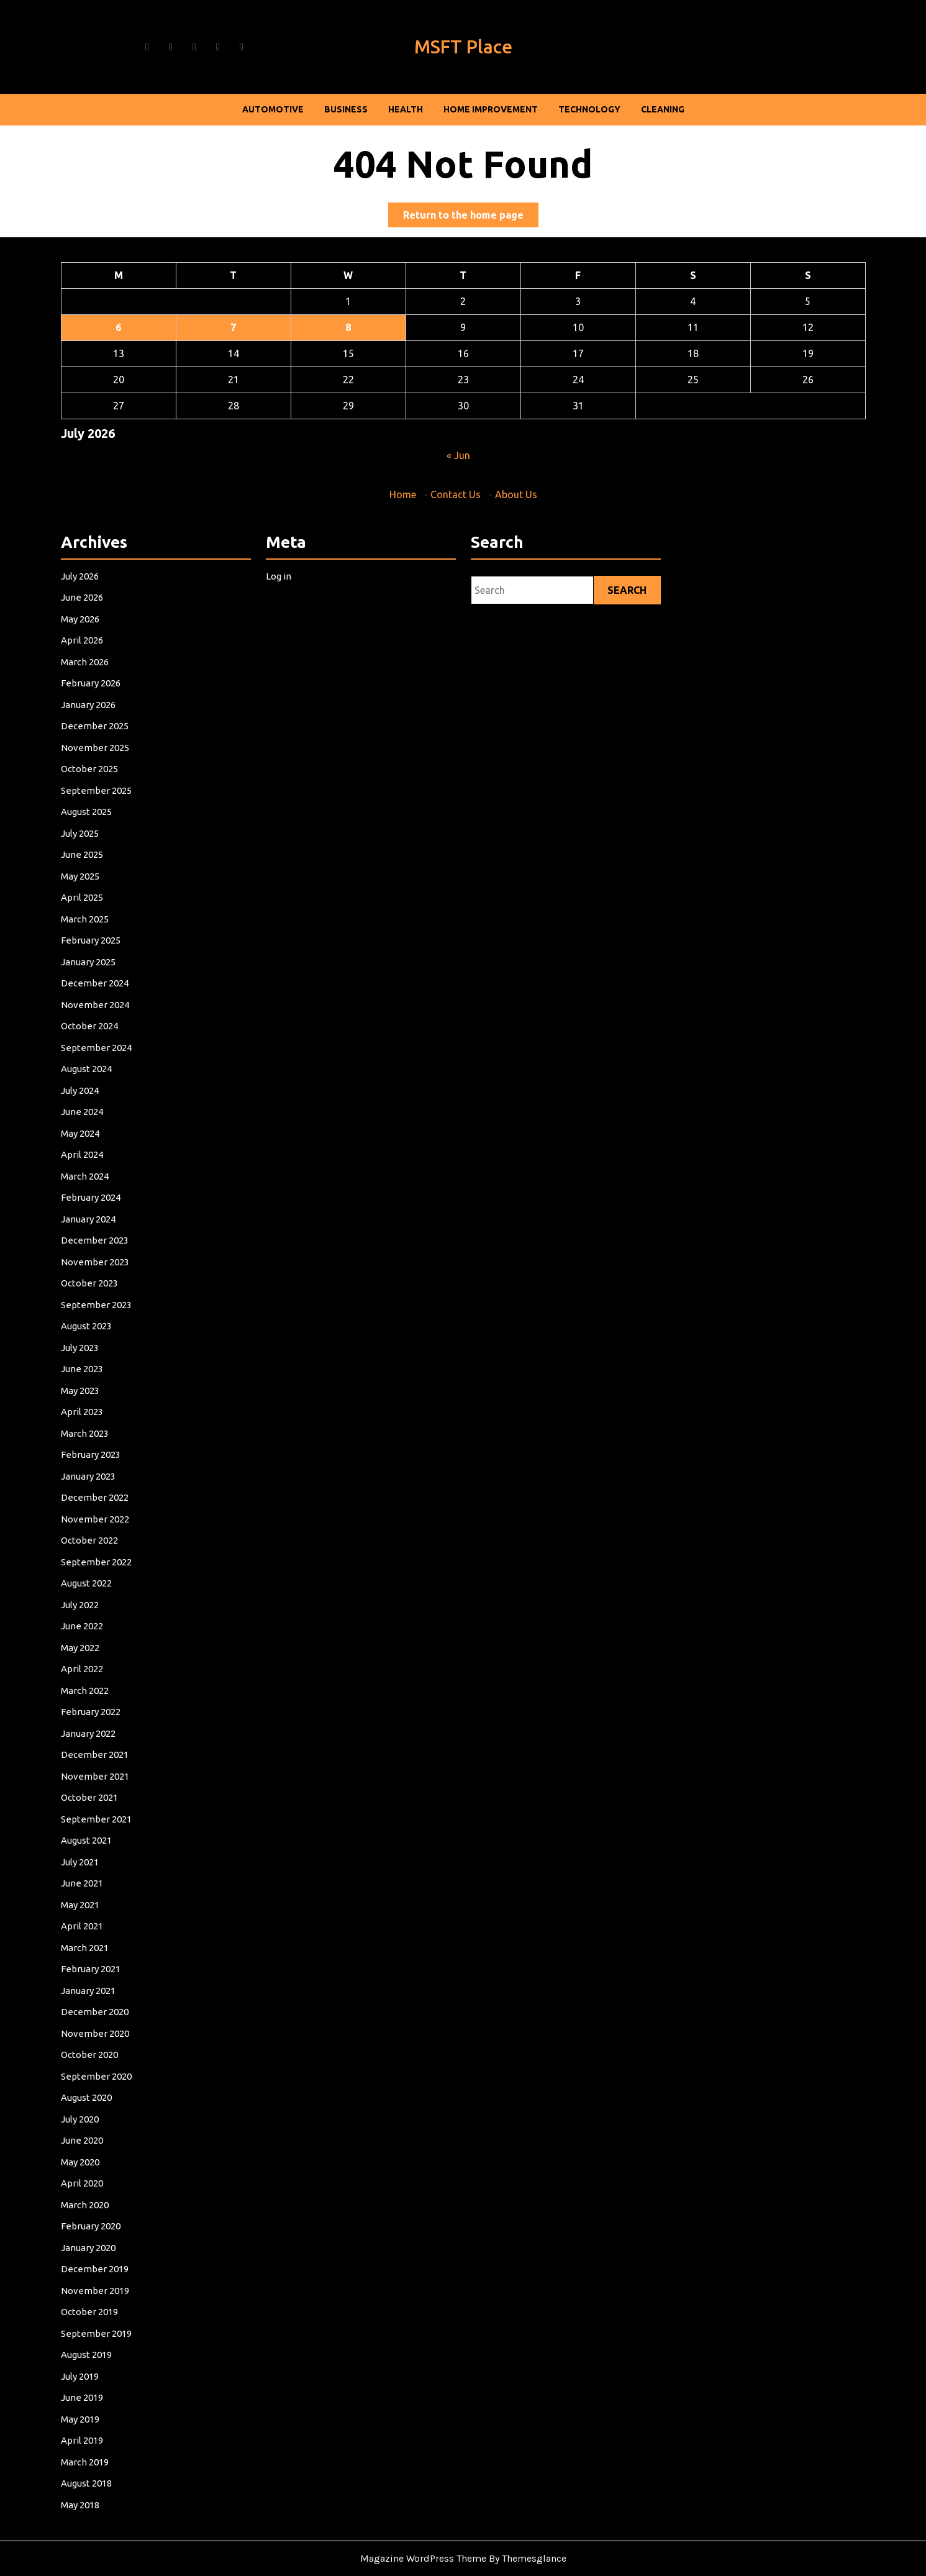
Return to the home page (470, 217)
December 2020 (114, 1855)
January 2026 (109, 964)
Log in (304, 877)
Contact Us (455, 492)
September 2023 (115, 1373)
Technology (589, 109)
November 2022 (114, 1519)
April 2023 (105, 1446)
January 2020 (109, 2016)
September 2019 (115, 2074)
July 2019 (104, 2104)
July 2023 (104, 1402)
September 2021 (115, 1724)
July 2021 (104, 1753)
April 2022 (105, 1622)
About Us (515, 492)
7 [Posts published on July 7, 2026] (237, 328)
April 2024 (105, 1271)
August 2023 (108, 1388)
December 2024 (114, 1154)
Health (405, 109)
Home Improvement (490, 109)
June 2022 (105, 1592)
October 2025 (110, 1008)
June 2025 (105, 1066)
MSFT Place (463, 46)
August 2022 (108, 1563)
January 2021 (109, 1841)
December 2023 (114, 1330)
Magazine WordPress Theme (423, 2558)
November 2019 (114, 2045)
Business (346, 109)
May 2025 (104, 1081)
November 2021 (114, 1695)
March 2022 (107, 1637)
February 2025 (111, 1125)
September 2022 (115, 1548)
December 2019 (114, 2031)
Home (404, 492)
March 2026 (107, 935)
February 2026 (111, 949)
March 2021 (107, 1812)
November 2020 (114, 1870)
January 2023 (109, 1490)
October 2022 (110, 1534)
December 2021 (114, 1680)
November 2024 (114, 1169)
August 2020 (108, 1914)
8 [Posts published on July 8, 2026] (350, 328)
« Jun (458, 454)
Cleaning (662, 109)
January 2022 (109, 1666)
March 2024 (107, 1286)
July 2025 (104, 1052)
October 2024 (110, 1184)
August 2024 (108, 1213)
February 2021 (111, 1826)
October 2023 (110, 1359)
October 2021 (110, 1709)
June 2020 (105, 1943)
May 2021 (104, 1782)
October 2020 (110, 1884)
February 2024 (111, 1300)
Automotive (273, 109)
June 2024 (105, 1242)
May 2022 (104, 1607)
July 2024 (104, 1227)
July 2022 (104, 1578)
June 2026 (105, 891)
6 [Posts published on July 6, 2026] (124, 328)
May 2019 (104, 2133)
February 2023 (111, 1476)
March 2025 (107, 1110)
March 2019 (107, 2162)
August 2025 (108, 1037)
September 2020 (115, 1899)
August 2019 (108, 2089)
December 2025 (114, 979)
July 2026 (104, 877)
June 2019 (105, 2119)
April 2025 (105, 1095)
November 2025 (114, 994)
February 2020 (111, 2002)
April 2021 (105, 1797)
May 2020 (104, 1958)
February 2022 (111, 1651)
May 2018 (104, 2191)
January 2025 (109, 1140)
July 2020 (104, 1928)
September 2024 (115, 1198)
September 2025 (115, 1023)
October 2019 (110, 2060)
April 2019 (105, 2148)
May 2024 (104, 1256)
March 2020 (107, 1987)
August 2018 (108, 2177)
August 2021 (108, 1738)
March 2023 (107, 1461)
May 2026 (104, 906)
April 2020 (105, 1973)
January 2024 (109, 1315)
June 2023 (105, 1417)
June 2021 (105, 1768)
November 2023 (114, 1344)
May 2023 (104, 1432)
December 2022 (114, 1505)
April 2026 (105, 920)
